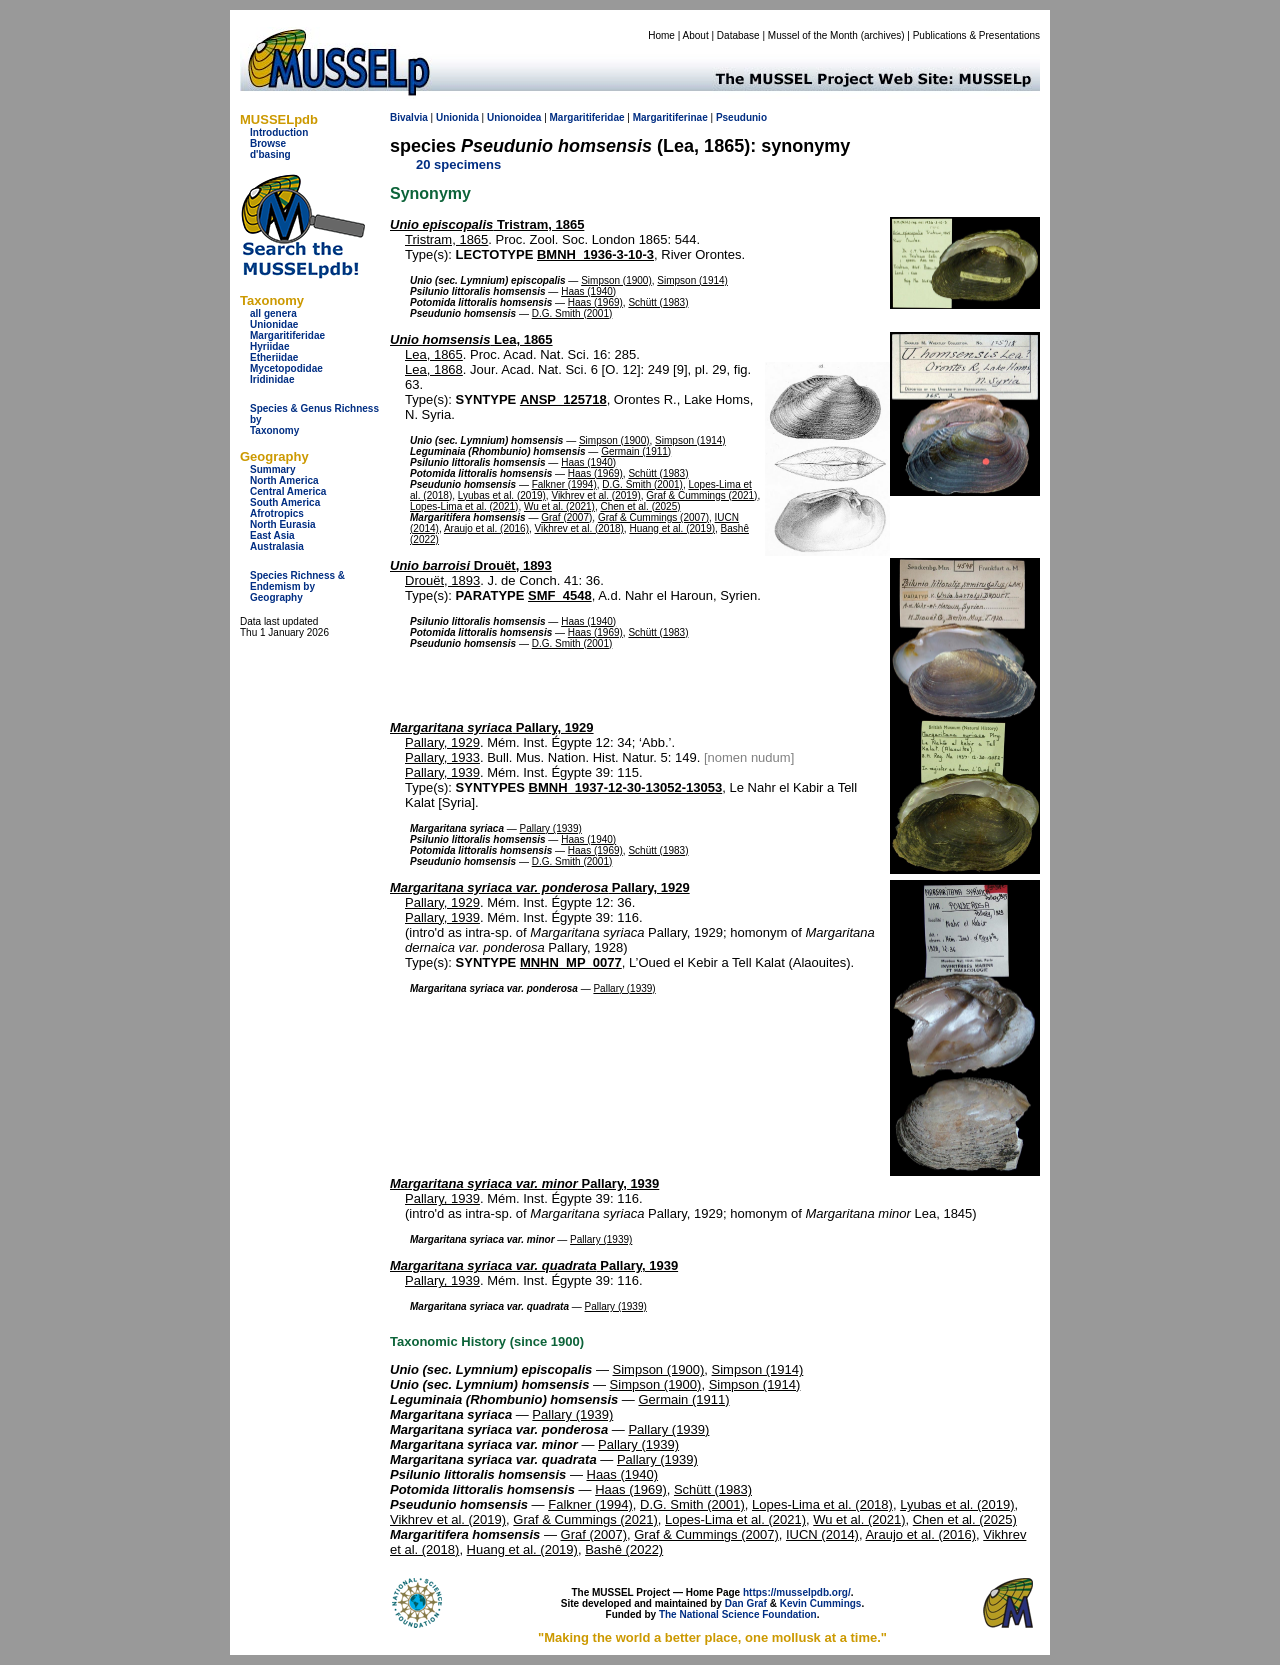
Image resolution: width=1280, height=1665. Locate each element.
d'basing (270, 154)
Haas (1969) (595, 302)
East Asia (272, 535)
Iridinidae (272, 379)
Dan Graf (746, 1603)
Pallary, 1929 (492, 727)
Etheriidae (274, 357)
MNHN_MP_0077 (571, 962)
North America (284, 480)
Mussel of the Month (813, 35)
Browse (268, 143)
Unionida (457, 117)
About (696, 35)
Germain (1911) (636, 451)
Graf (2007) (566, 517)
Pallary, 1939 (442, 772)
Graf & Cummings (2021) (701, 495)
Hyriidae (269, 346)
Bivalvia (409, 117)
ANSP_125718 (563, 399)
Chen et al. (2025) (641, 506)
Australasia (277, 546)
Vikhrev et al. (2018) (579, 528)
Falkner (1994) (564, 484)
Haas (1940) (588, 291)
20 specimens (458, 164)
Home (661, 35)
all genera (273, 313)
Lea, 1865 (471, 339)
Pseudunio (741, 117)
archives (882, 35)
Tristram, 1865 (487, 224)
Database (738, 35)
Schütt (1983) (658, 302)
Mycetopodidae (286, 368)
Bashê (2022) (624, 1549)
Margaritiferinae (670, 117)
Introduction (279, 132)
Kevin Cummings (821, 1603)
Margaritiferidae (287, 335)
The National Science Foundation (738, 1614)
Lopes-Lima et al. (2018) (822, 1504)
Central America (288, 491)
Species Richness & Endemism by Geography (297, 586)
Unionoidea (514, 117)
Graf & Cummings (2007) (653, 517)
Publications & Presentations (976, 35)
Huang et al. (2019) (672, 528)
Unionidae (274, 324)
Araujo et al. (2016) (486, 528)
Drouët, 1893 (471, 565)
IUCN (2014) (822, 1534)
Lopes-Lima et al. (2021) (464, 506)
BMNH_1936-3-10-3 (595, 254)
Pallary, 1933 (442, 757)
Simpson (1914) (692, 280)
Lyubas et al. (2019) (502, 495)
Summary (273, 469)
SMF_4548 (560, 595)
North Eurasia (283, 524)
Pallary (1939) (551, 828)
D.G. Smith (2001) (572, 313)
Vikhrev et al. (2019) (595, 495)
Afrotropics (277, 513)
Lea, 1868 (434, 369)
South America (285, 502)
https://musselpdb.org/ (797, 1592)
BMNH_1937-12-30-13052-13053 (626, 787)
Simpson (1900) (616, 280)
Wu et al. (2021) (559, 506)
